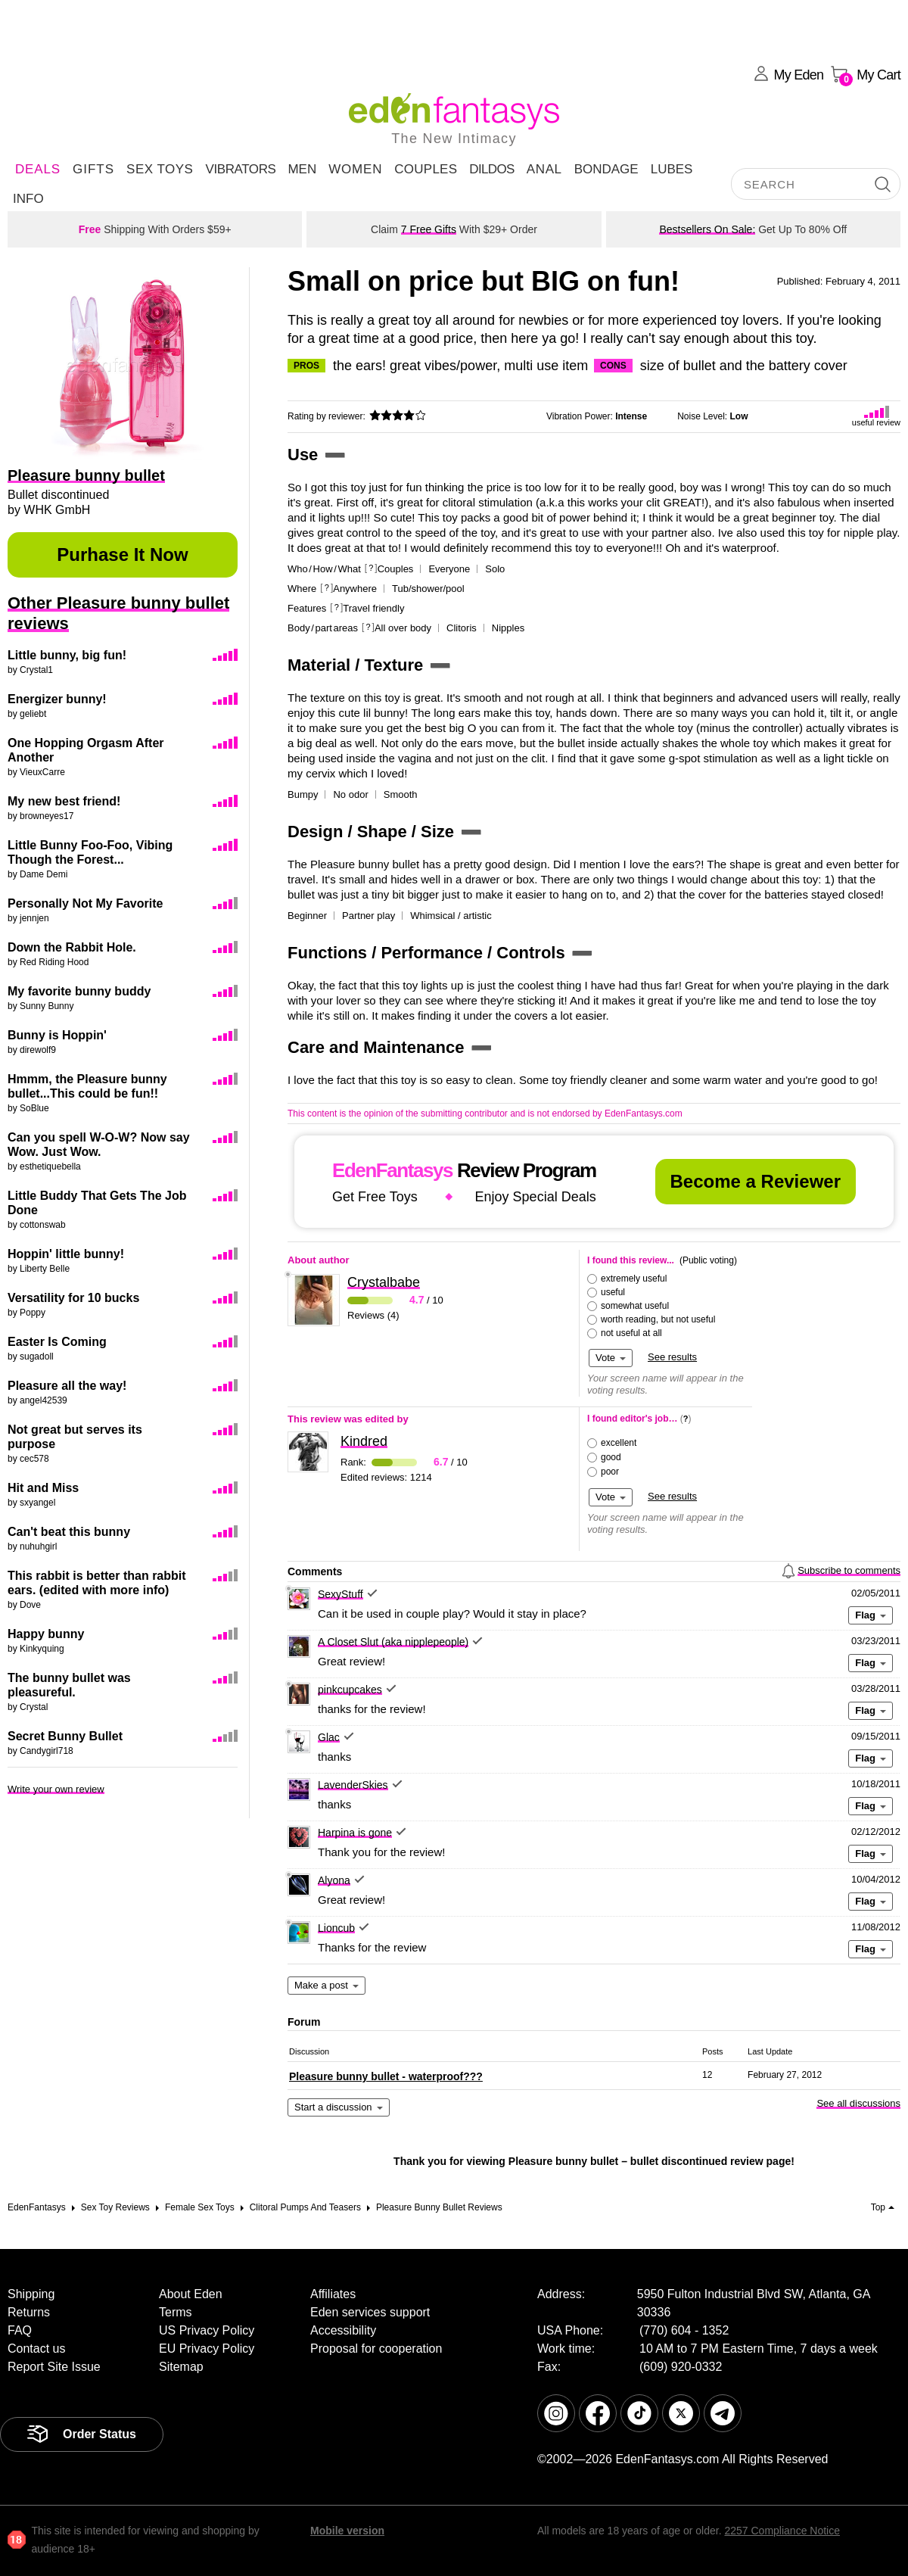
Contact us (36, 2348)
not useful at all (631, 1333)
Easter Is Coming (57, 1341)
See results (672, 1357)
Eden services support (370, 2312)
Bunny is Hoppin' (57, 1035)
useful (613, 1292)
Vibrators (240, 169)
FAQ (20, 2330)
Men (302, 169)
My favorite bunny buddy (79, 991)
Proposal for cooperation (376, 2348)
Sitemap (181, 2366)
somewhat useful (635, 1305)
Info (28, 199)
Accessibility (343, 2330)
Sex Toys (159, 169)
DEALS (38, 169)
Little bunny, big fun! (67, 655)
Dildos (492, 169)
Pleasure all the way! (67, 1385)
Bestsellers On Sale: (707, 229)
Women (355, 169)
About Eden (190, 2294)
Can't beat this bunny (69, 1531)
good (611, 1457)
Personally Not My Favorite (85, 903)
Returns (29, 2312)
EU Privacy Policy (206, 2348)
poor (610, 1471)
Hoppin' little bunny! (66, 1254)
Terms (175, 2312)
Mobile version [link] (347, 2531)
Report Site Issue (54, 2366)
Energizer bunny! (57, 699)
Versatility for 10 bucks (73, 1297)
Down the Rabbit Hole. (72, 947)
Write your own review (56, 1789)
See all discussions (858, 2103)
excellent (618, 1443)
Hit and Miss (43, 1487)
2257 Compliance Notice (782, 2531)
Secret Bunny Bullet (65, 1736)
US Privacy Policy (206, 2330)
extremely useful (634, 1278)
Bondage (606, 169)
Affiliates (333, 2294)
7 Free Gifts (428, 229)
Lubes (672, 169)
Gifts (93, 169)
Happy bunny (46, 1634)
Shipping (31, 2294)
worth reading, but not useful (658, 1319)
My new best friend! (64, 801)
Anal (544, 169)
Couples (425, 169)
